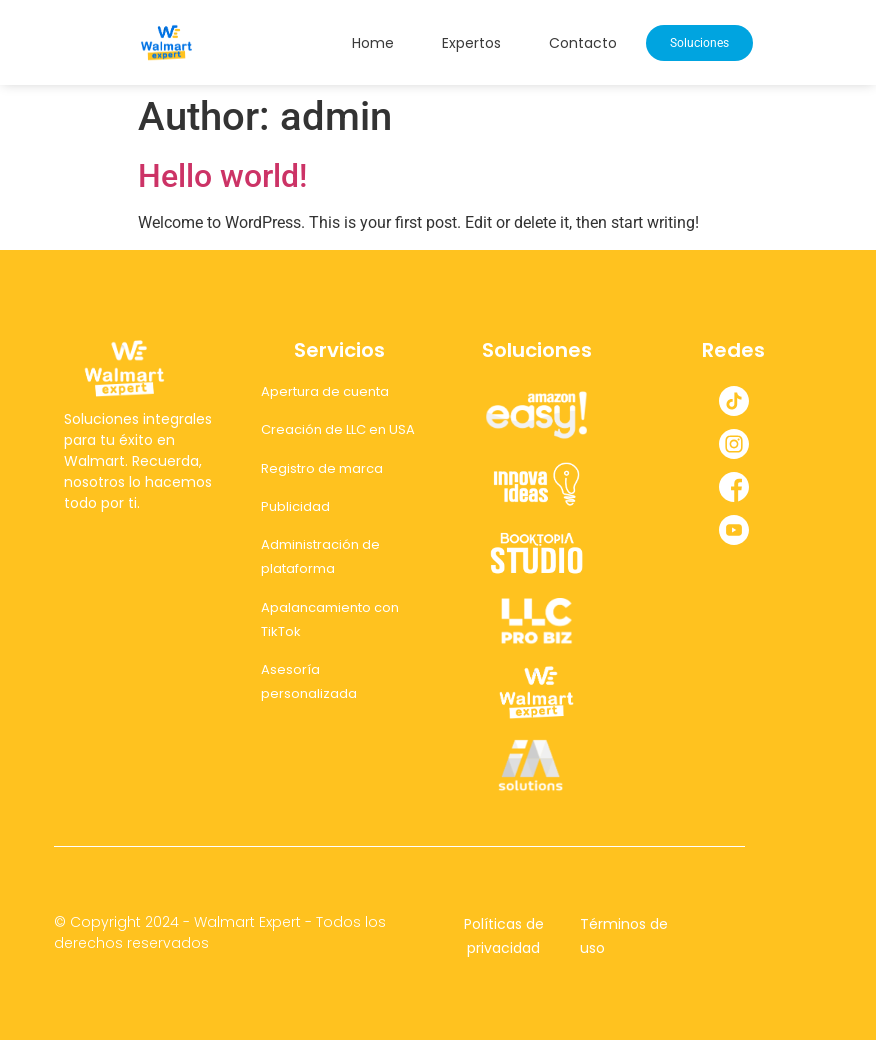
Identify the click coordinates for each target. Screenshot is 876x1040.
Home (373, 43)
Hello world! (222, 176)
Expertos (471, 43)
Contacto (583, 43)
